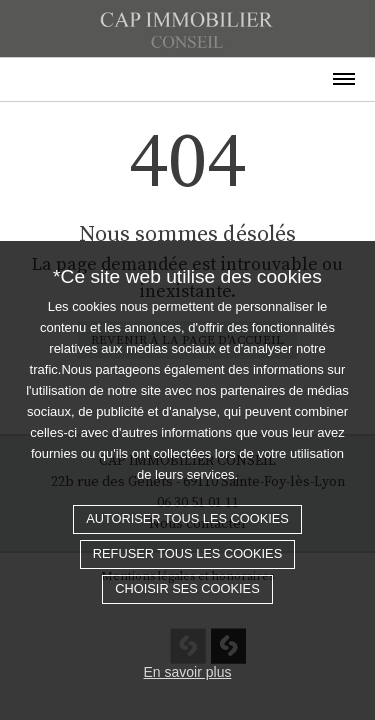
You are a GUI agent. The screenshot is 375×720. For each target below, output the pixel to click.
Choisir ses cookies (187, 588)
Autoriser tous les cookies (187, 518)
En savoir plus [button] (188, 672)
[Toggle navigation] (187, 72)
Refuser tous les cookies (187, 553)
